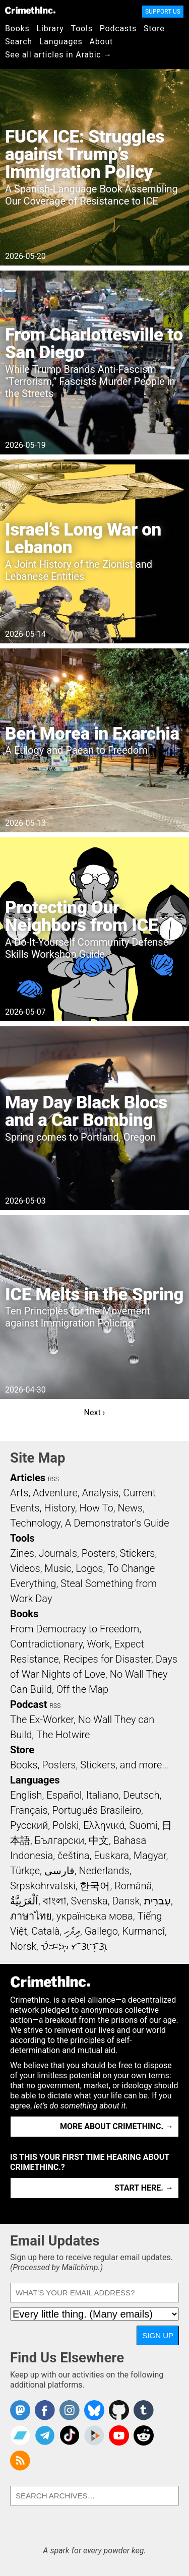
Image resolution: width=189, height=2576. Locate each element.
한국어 (95, 1886)
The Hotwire (63, 1735)
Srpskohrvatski (43, 1886)
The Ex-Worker (42, 1719)
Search (18, 41)
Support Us (162, 11)
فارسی (59, 1871)
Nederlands (104, 1871)
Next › (94, 1412)
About (101, 41)
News (130, 1508)
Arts (19, 1493)
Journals (58, 1553)
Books (17, 28)
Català (45, 1931)
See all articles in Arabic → (58, 54)
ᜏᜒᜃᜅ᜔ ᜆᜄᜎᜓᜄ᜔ (74, 1946)
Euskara (111, 1856)
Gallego (101, 1931)
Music (57, 1568)
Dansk (126, 1901)
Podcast (28, 1704)
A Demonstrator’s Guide (117, 1523)
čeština (73, 1856)
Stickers (137, 1553)
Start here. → (143, 2188)
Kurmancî (143, 1931)
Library (50, 28)
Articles (27, 1478)
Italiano (102, 1795)
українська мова (94, 1916)
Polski (65, 1825)
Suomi (143, 1825)
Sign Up (157, 2335)
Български (60, 1840)
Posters (98, 1553)
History (59, 1508)
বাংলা (55, 1901)
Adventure (55, 1493)
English (26, 1795)
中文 (99, 1840)
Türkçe (25, 1871)
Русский (29, 1825)
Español (64, 1795)
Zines (22, 1553)
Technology (35, 1523)
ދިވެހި (72, 1931)
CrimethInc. (30, 10)
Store (154, 28)
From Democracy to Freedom (74, 1629)
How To (96, 1508)
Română (133, 1886)
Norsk (23, 1946)
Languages (61, 41)
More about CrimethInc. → (116, 2126)
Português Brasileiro (96, 1810)
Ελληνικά (103, 1825)
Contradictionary (46, 1644)
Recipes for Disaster (107, 1659)
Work (98, 1644)
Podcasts (118, 28)
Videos (25, 1568)
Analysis (100, 1493)
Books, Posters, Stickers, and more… (89, 1765)
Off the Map (82, 1689)
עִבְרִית (157, 1901)
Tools (82, 28)
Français (29, 1810)
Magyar (150, 1856)
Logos (89, 1568)
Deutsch (141, 1795)
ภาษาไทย (31, 1916)
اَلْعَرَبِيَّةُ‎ (24, 1901)
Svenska (89, 1901)
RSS (53, 1479)
